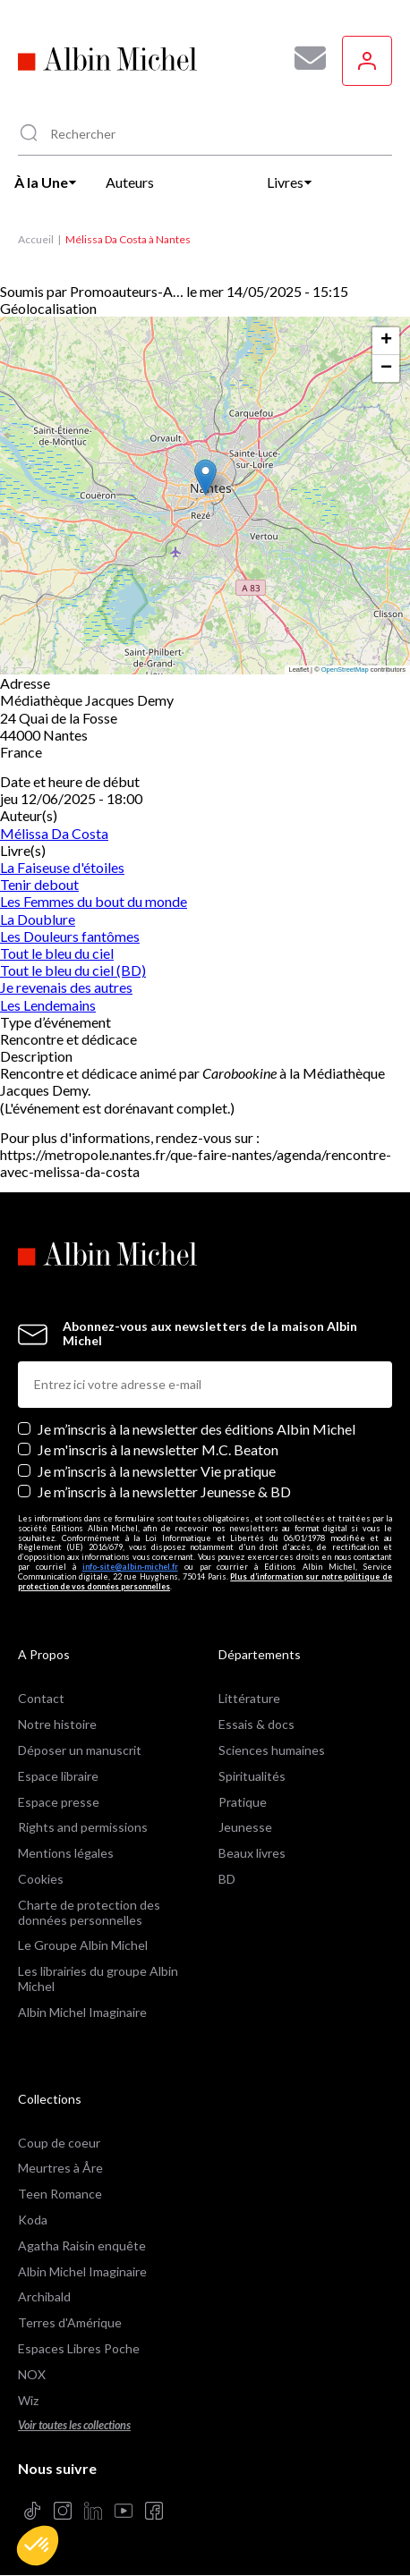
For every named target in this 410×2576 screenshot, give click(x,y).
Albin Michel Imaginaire (82, 2012)
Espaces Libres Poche (79, 2348)
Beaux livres (252, 1852)
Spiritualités (252, 1776)
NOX (32, 2374)
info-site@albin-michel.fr (130, 1567)
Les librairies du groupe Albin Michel (98, 1978)
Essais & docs (256, 1724)
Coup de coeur (59, 2142)
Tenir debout (39, 884)
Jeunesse (245, 1827)
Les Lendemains (48, 1004)
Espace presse (58, 1801)
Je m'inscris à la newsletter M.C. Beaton (158, 1449)
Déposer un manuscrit (79, 1750)
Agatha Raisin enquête (82, 2245)
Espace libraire (58, 1776)
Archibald (44, 2296)
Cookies (41, 1878)
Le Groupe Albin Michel (83, 1945)
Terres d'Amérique (70, 2322)
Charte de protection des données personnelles (89, 1912)
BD (226, 1878)
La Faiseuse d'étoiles (62, 867)
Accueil (36, 239)
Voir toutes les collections (74, 2425)
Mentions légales (66, 1852)
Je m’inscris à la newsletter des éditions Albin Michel (196, 1428)
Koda (32, 2219)
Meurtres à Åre (60, 2167)
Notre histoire (57, 1724)
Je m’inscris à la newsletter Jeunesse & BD (164, 1491)
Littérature (249, 1698)
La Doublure (37, 919)
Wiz (28, 2400)
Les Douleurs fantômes (70, 936)
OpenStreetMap (345, 669)
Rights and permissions (83, 1827)
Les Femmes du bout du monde (93, 901)
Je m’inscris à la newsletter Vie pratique (157, 1470)
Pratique (242, 1801)
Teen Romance (60, 2193)
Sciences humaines (271, 1750)
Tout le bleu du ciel (57, 953)
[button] (37, 2545)
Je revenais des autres (66, 987)
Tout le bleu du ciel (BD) (73, 970)
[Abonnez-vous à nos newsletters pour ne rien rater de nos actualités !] (303, 58)
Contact (41, 1698)
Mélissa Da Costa (54, 833)
